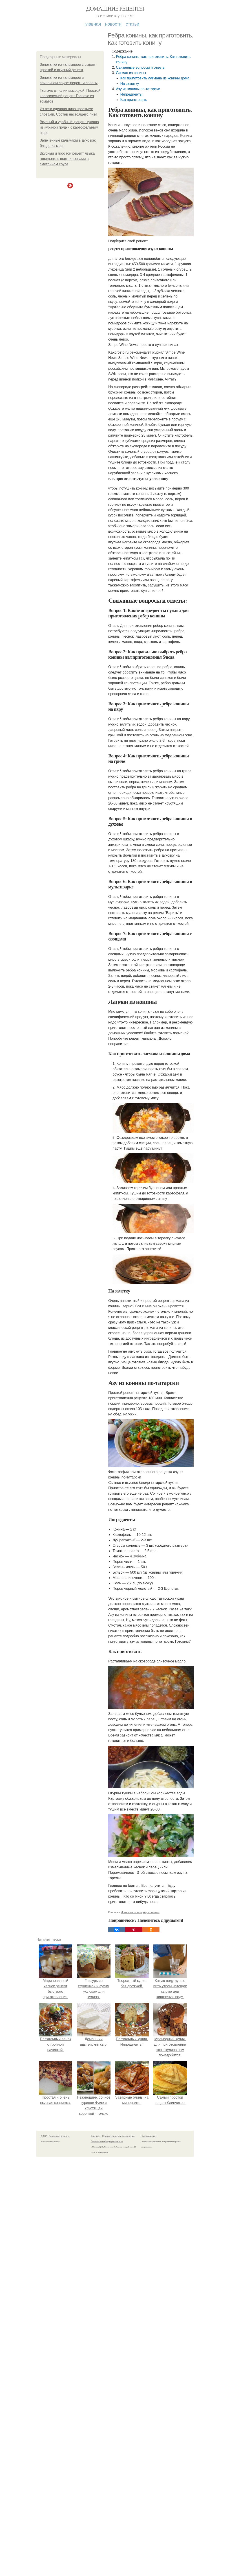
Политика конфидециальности (107, 2141)
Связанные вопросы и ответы (140, 67)
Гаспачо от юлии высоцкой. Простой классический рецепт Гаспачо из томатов (70, 96)
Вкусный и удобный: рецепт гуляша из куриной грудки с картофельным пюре (69, 127)
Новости (113, 24)
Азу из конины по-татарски (138, 89)
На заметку (129, 83)
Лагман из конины (131, 73)
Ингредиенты (131, 94)
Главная (92, 24)
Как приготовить (133, 100)
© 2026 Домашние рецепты (55, 2136)
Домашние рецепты (115, 8)
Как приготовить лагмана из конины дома (154, 78)
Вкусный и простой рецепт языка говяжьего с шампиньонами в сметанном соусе (67, 158)
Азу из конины (151, 1912)
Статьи (132, 24)
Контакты (95, 2136)
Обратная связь (149, 2136)
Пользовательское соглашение (118, 2136)
